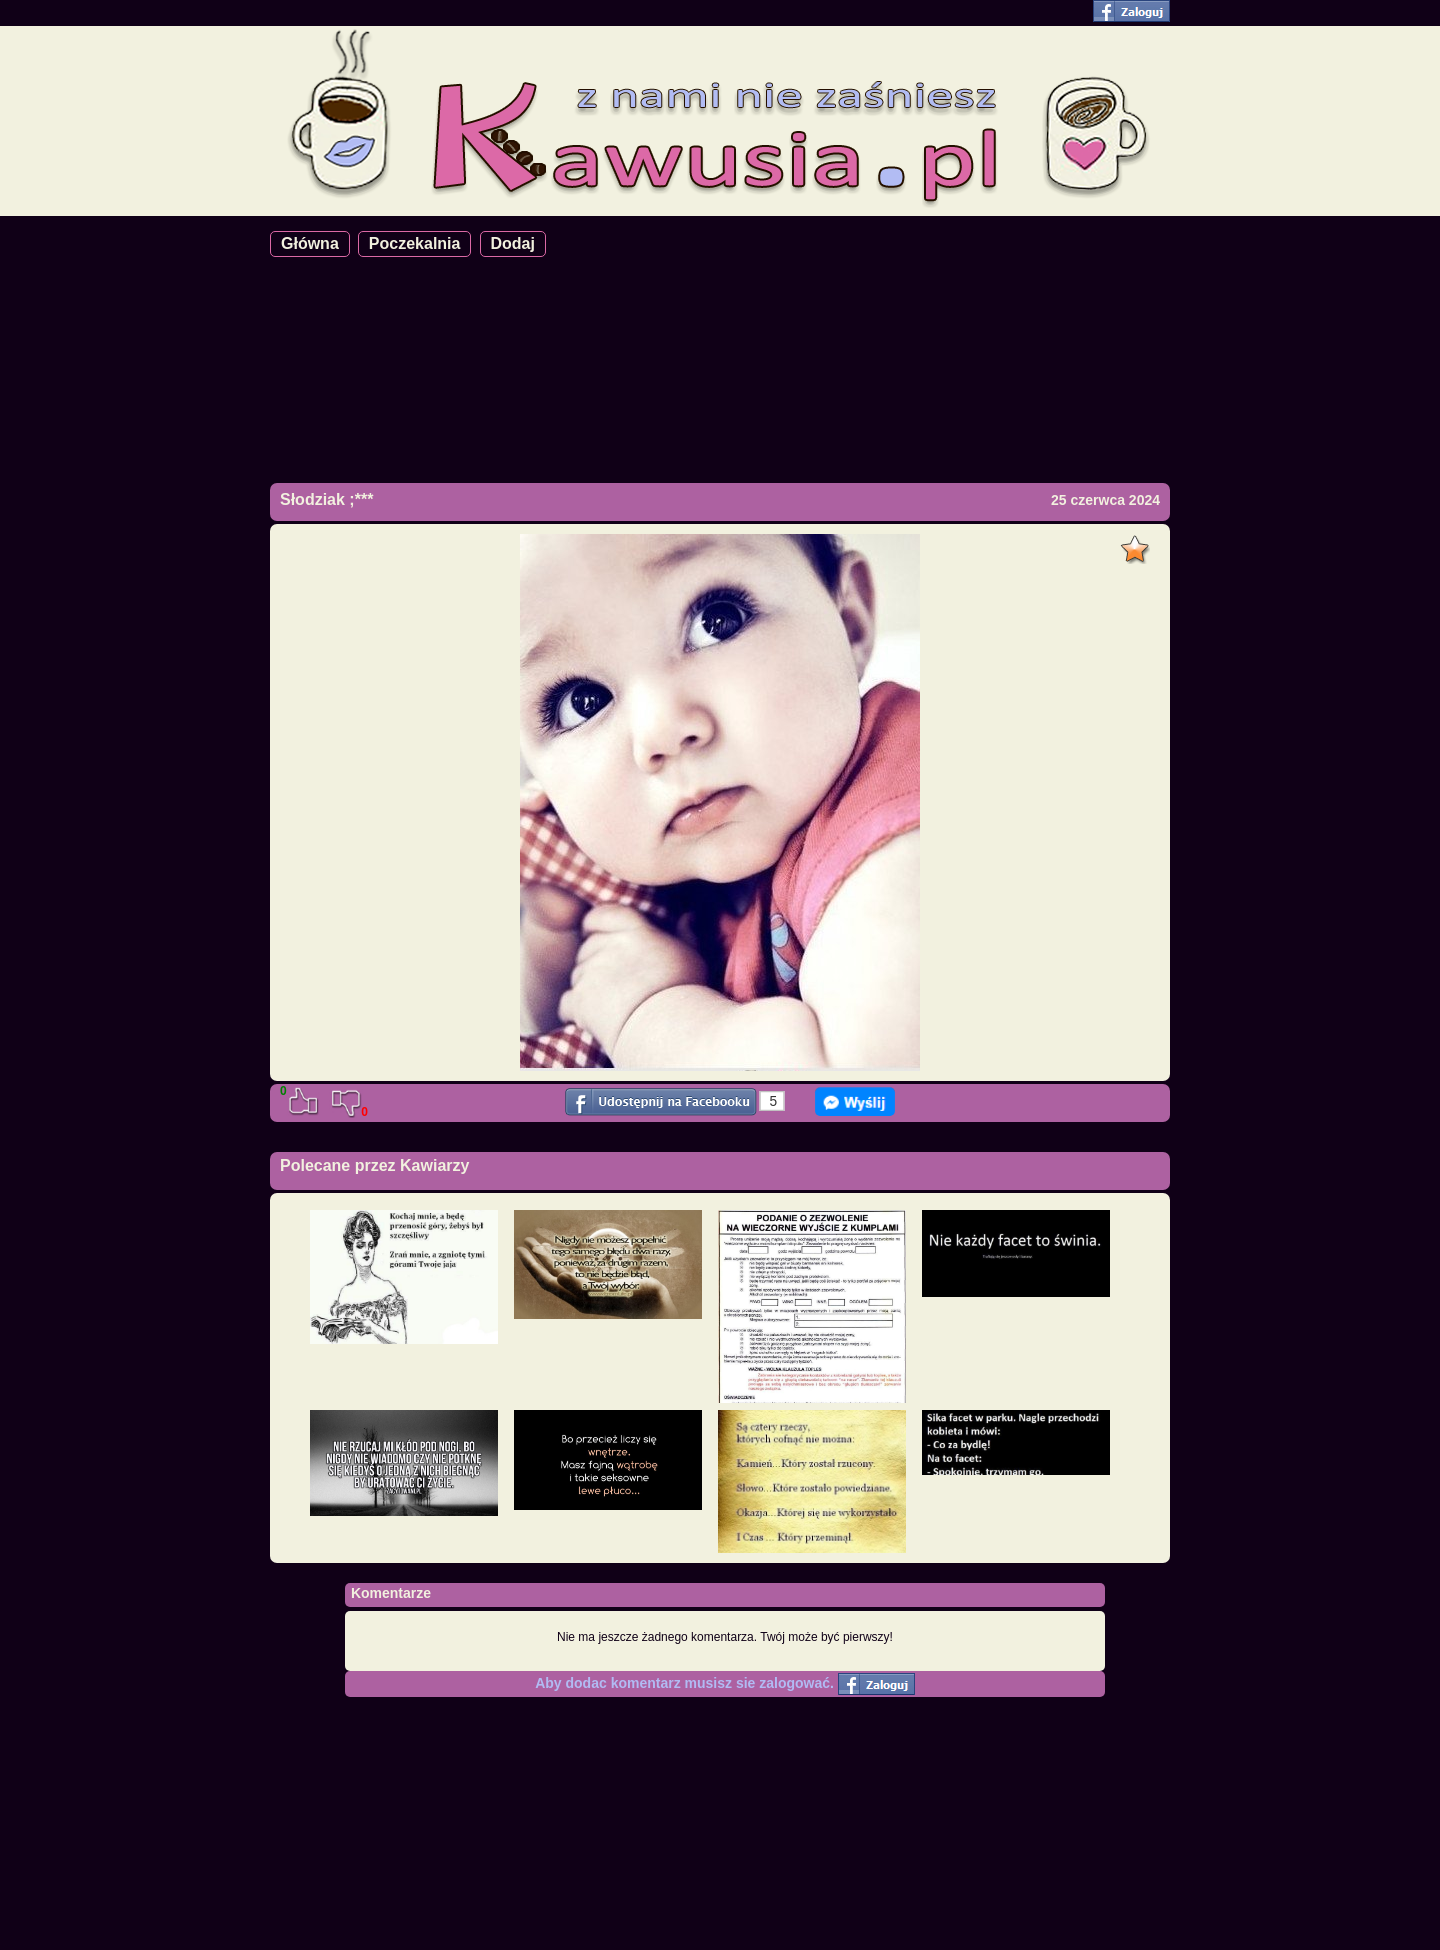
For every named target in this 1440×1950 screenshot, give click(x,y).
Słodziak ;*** (326, 499)
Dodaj (513, 243)
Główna (310, 243)
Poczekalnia (415, 243)
